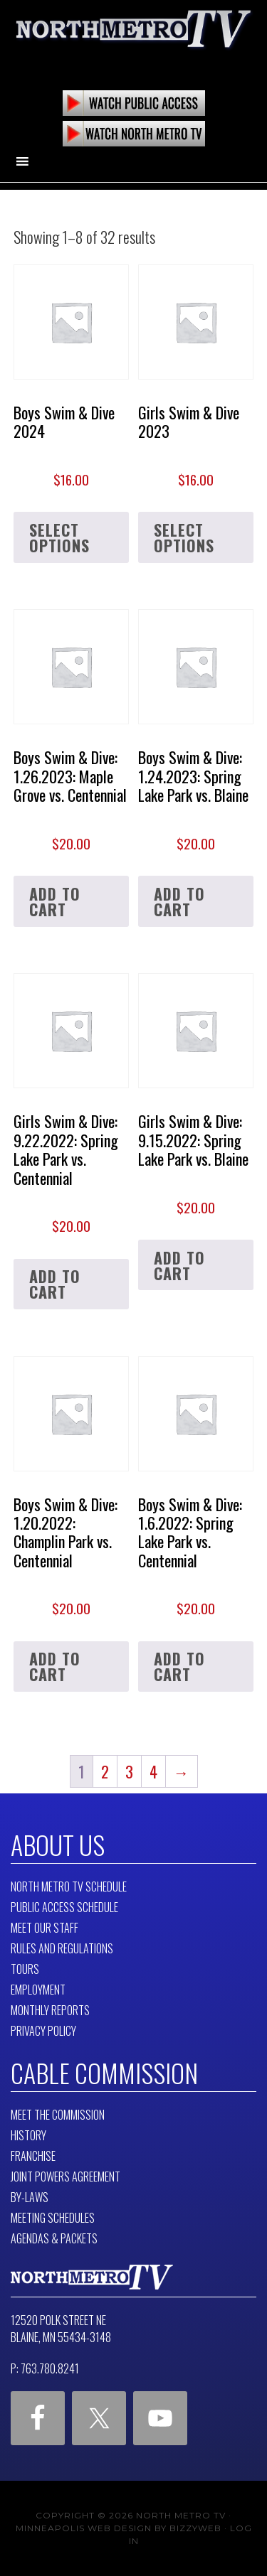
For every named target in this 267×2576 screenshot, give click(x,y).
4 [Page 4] (153, 1771)
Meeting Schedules (53, 2217)
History (28, 2135)
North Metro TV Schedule (69, 1886)
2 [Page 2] (105, 1771)
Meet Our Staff (44, 1927)
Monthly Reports (50, 2010)
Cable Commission (104, 2072)
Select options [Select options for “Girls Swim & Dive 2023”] (184, 537)
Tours (25, 1968)
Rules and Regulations (62, 1948)
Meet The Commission (58, 2114)
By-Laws (29, 2197)
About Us (58, 1844)
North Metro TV (134, 35)
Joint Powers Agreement (65, 2176)
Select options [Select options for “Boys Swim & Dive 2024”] (59, 537)
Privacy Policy (43, 2030)
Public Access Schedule (64, 1907)
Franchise (33, 2155)
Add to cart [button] (54, 901)
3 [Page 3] (129, 1771)
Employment (38, 1989)
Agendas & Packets (54, 2238)
